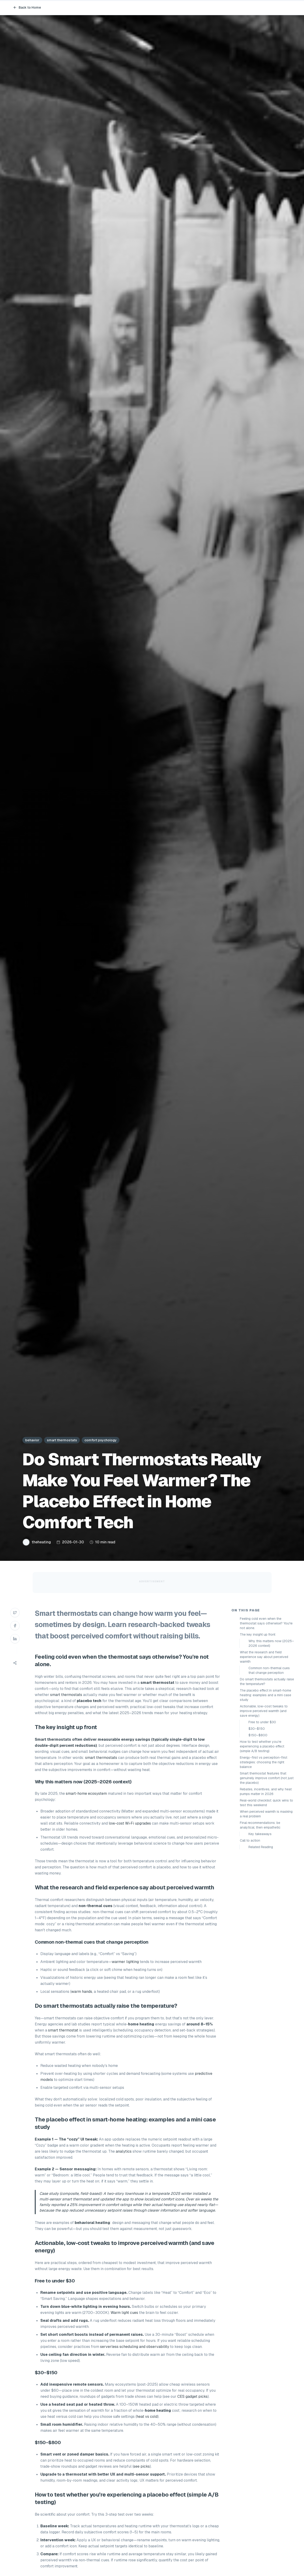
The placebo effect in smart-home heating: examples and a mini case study (265, 1695)
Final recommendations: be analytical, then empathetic (260, 1825)
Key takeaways (260, 1834)
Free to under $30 (262, 1722)
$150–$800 (257, 1735)
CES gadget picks (192, 2396)
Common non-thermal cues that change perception (269, 1670)
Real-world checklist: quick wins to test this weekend (266, 1802)
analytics (124, 2151)
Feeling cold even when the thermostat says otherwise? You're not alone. (266, 1623)
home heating (141, 2024)
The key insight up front (257, 1634)
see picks (141, 2466)
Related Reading (260, 1847)
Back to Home (27, 7)
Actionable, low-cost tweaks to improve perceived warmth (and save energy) (264, 1711)
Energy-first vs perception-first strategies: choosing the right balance (263, 1762)
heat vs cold (146, 2416)
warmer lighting (125, 1961)
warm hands (81, 1991)
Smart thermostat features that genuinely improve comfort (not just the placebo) (267, 1778)
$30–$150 (256, 1728)
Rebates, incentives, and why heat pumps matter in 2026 (266, 1791)
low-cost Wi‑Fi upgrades (130, 1823)
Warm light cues (124, 2312)
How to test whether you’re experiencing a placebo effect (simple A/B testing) (262, 1746)
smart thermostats (66, 1694)
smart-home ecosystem (86, 1793)
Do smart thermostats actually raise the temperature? (267, 1681)
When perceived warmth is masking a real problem (266, 1813)
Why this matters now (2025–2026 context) (271, 1643)
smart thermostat (157, 1682)
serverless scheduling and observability (134, 2346)
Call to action (250, 1840)
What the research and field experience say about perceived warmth (264, 1657)
